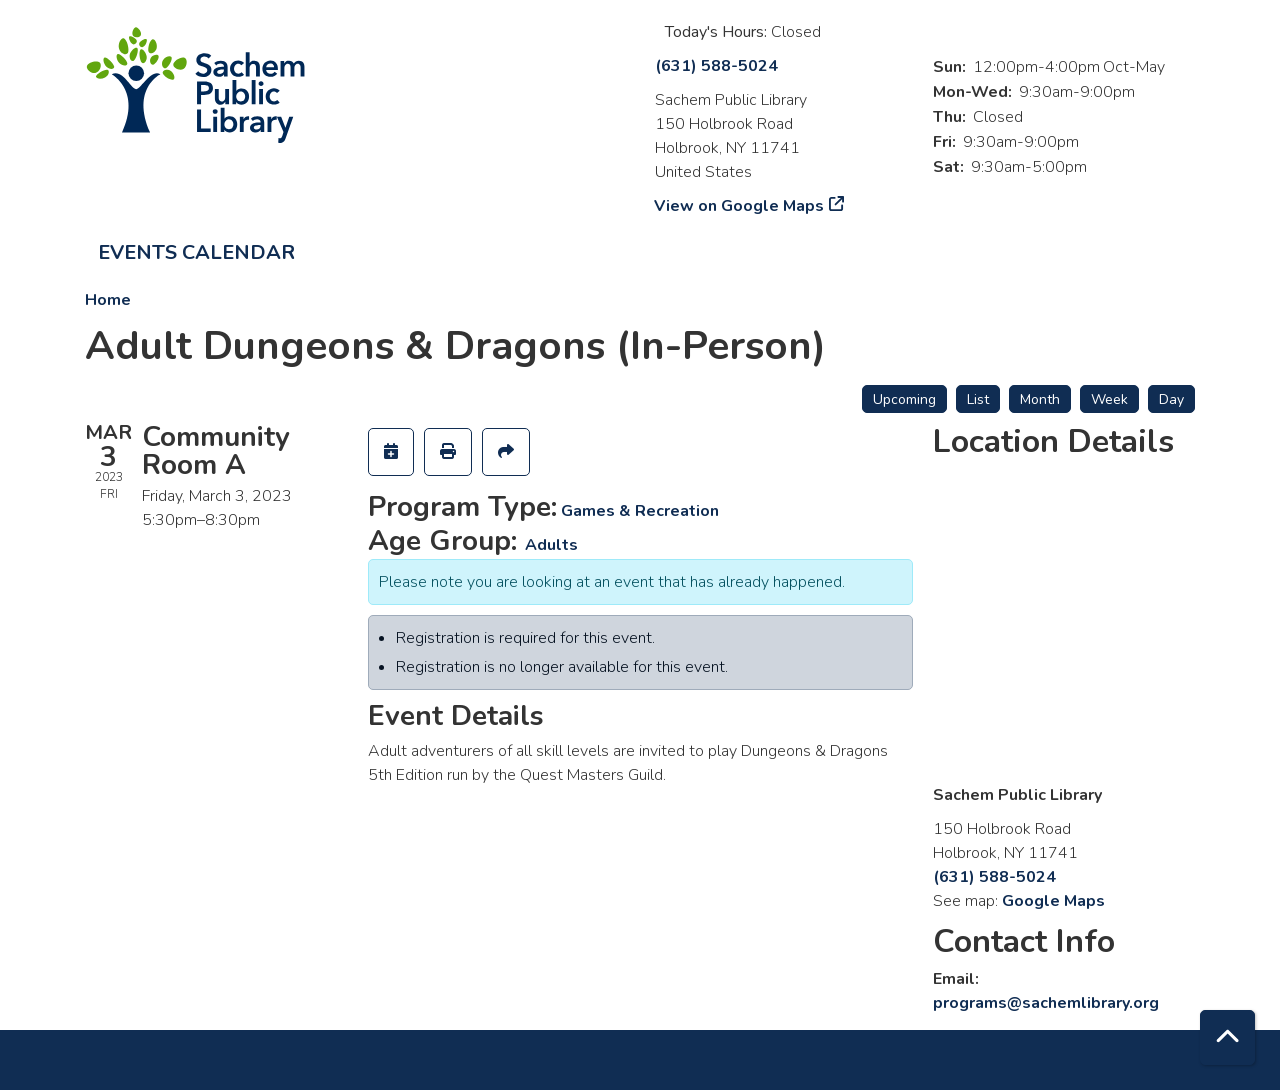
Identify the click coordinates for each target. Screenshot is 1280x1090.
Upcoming (904, 399)
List (978, 399)
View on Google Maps (739, 206)
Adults (551, 545)
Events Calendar (196, 252)
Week (1109, 399)
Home (108, 300)
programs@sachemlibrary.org (1046, 1003)
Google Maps (1053, 901)
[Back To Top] (1227, 1037)
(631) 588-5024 (716, 66)
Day (1171, 399)
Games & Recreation (640, 511)
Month (1040, 399)
